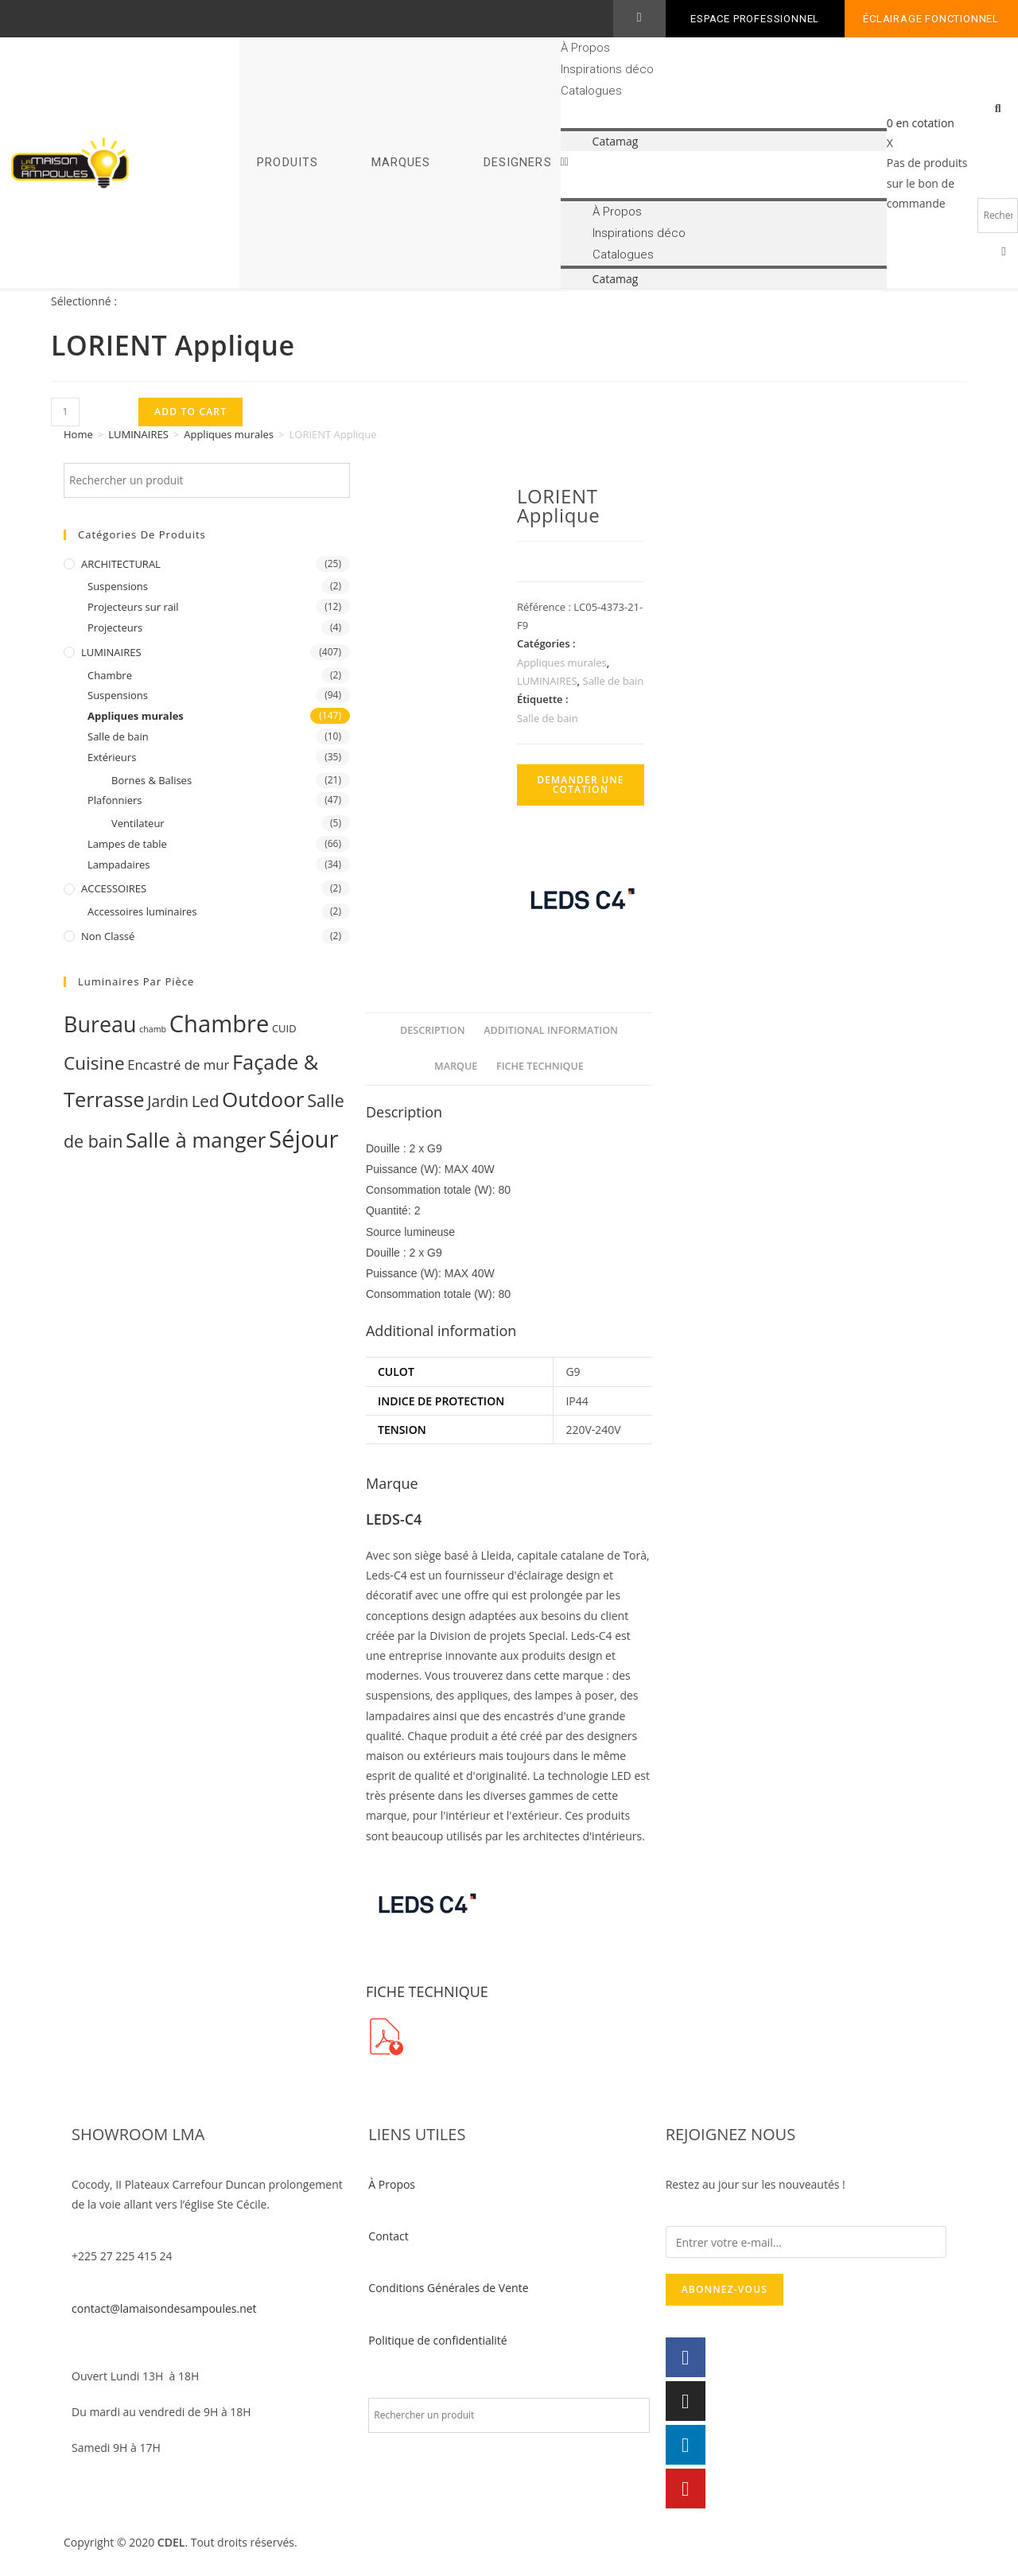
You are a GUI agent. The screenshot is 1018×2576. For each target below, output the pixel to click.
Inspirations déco (607, 69)
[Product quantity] (65, 412)
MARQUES (401, 162)
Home (78, 434)
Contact (388, 2236)
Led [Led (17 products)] (206, 1101)
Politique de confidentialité (437, 2340)
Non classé (107, 936)
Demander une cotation (580, 784)
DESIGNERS (518, 162)
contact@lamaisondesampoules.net (164, 2308)
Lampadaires (118, 864)
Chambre (109, 675)
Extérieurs (111, 757)
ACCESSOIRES (113, 888)
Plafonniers (114, 800)
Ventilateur (138, 823)
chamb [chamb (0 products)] (152, 1029)
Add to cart (190, 411)
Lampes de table (127, 844)
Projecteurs (114, 627)
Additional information (551, 1030)
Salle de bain (118, 736)
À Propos (585, 48)
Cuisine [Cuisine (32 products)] (94, 1063)
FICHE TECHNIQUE (540, 1066)
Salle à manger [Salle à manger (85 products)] (196, 1139)
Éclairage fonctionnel (931, 19)
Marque (455, 1066)
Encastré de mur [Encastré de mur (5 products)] (178, 1064)
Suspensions (117, 586)
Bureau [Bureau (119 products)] (100, 1024)
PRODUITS (287, 162)
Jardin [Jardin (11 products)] (167, 1101)
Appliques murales (229, 434)
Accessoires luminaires (142, 911)
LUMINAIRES (138, 434)
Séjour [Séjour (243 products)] (304, 1139)
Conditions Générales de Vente (448, 2287)
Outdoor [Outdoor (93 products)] (263, 1099)
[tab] (432, 1031)
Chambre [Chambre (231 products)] (219, 1023)
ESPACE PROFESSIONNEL (754, 19)
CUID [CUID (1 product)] (284, 1028)
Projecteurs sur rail (133, 607)
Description (432, 1030)
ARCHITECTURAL (121, 564)
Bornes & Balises (151, 780)
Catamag (616, 141)
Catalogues (591, 91)
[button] (724, 161)
